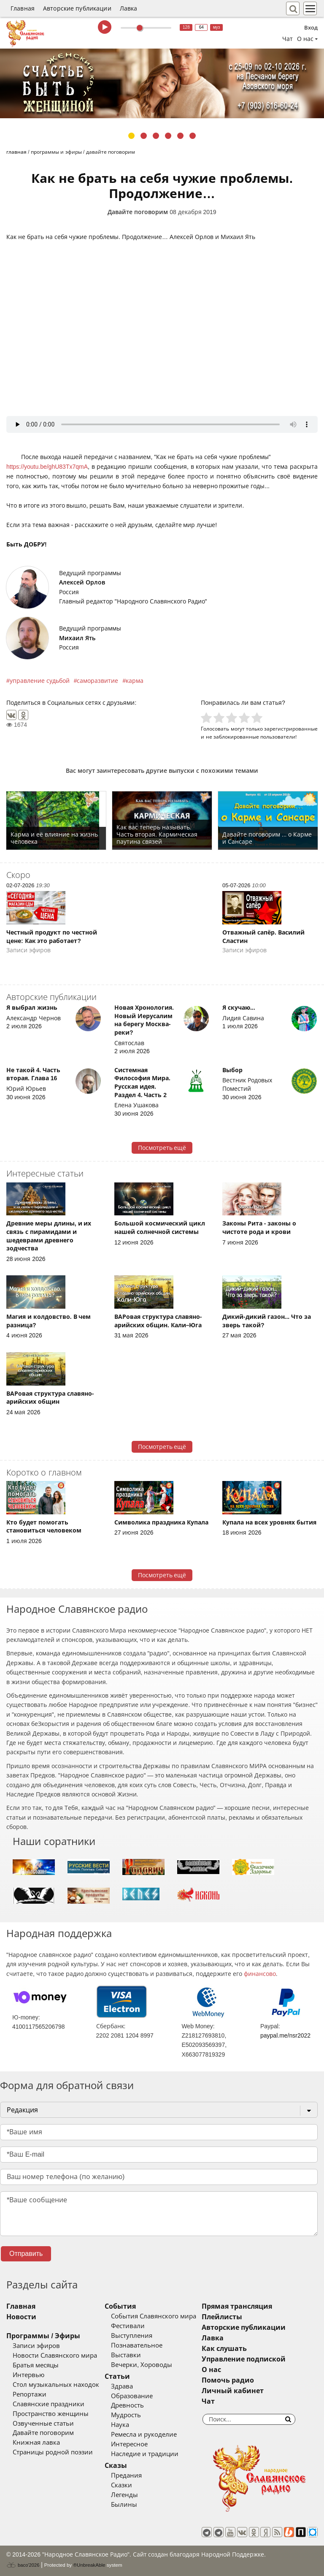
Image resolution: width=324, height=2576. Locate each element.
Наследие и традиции (144, 2454)
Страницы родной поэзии (53, 2452)
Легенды (124, 2495)
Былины (124, 2504)
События (120, 2306)
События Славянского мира (153, 2316)
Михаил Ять (77, 638)
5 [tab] (180, 136)
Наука (120, 2424)
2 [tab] (143, 136)
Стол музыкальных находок (56, 2384)
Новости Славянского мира (55, 2355)
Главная (23, 8)
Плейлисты (222, 2317)
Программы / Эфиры (43, 2336)
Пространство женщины (51, 2413)
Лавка (129, 8)
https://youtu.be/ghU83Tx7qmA (47, 466)
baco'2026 (22, 2565)
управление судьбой (40, 680)
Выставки (126, 2355)
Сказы (116, 2465)
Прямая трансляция (237, 2306)
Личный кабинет (233, 2390)
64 (201, 27)
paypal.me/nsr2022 (285, 2035)
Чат (287, 38)
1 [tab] (131, 136)
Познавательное (136, 2345)
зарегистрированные (291, 728)
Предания (126, 2475)
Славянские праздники (48, 2404)
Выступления (131, 2335)
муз (216, 27)
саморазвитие (97, 680)
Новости (21, 2317)
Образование (132, 2396)
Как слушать (224, 2348)
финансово (260, 1973)
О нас (211, 2369)
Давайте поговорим (138, 212)
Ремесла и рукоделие (144, 2434)
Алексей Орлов (82, 582)
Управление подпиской (244, 2359)
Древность (127, 2405)
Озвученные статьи (43, 2423)
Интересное (129, 2444)
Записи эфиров (36, 2345)
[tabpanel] (162, 83)
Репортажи (29, 2394)
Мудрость (126, 2415)
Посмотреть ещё (162, 1147)
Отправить (26, 2253)
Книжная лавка (36, 2442)
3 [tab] (156, 136)
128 (186, 27)
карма (134, 680)
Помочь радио (228, 2380)
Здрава (122, 2386)
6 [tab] (192, 136)
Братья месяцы (36, 2365)
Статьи (117, 2376)
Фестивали (128, 2326)
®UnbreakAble (89, 2565)
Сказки (121, 2485)
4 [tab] (168, 136)
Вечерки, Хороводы (141, 2364)
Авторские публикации (77, 8)
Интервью (28, 2375)
